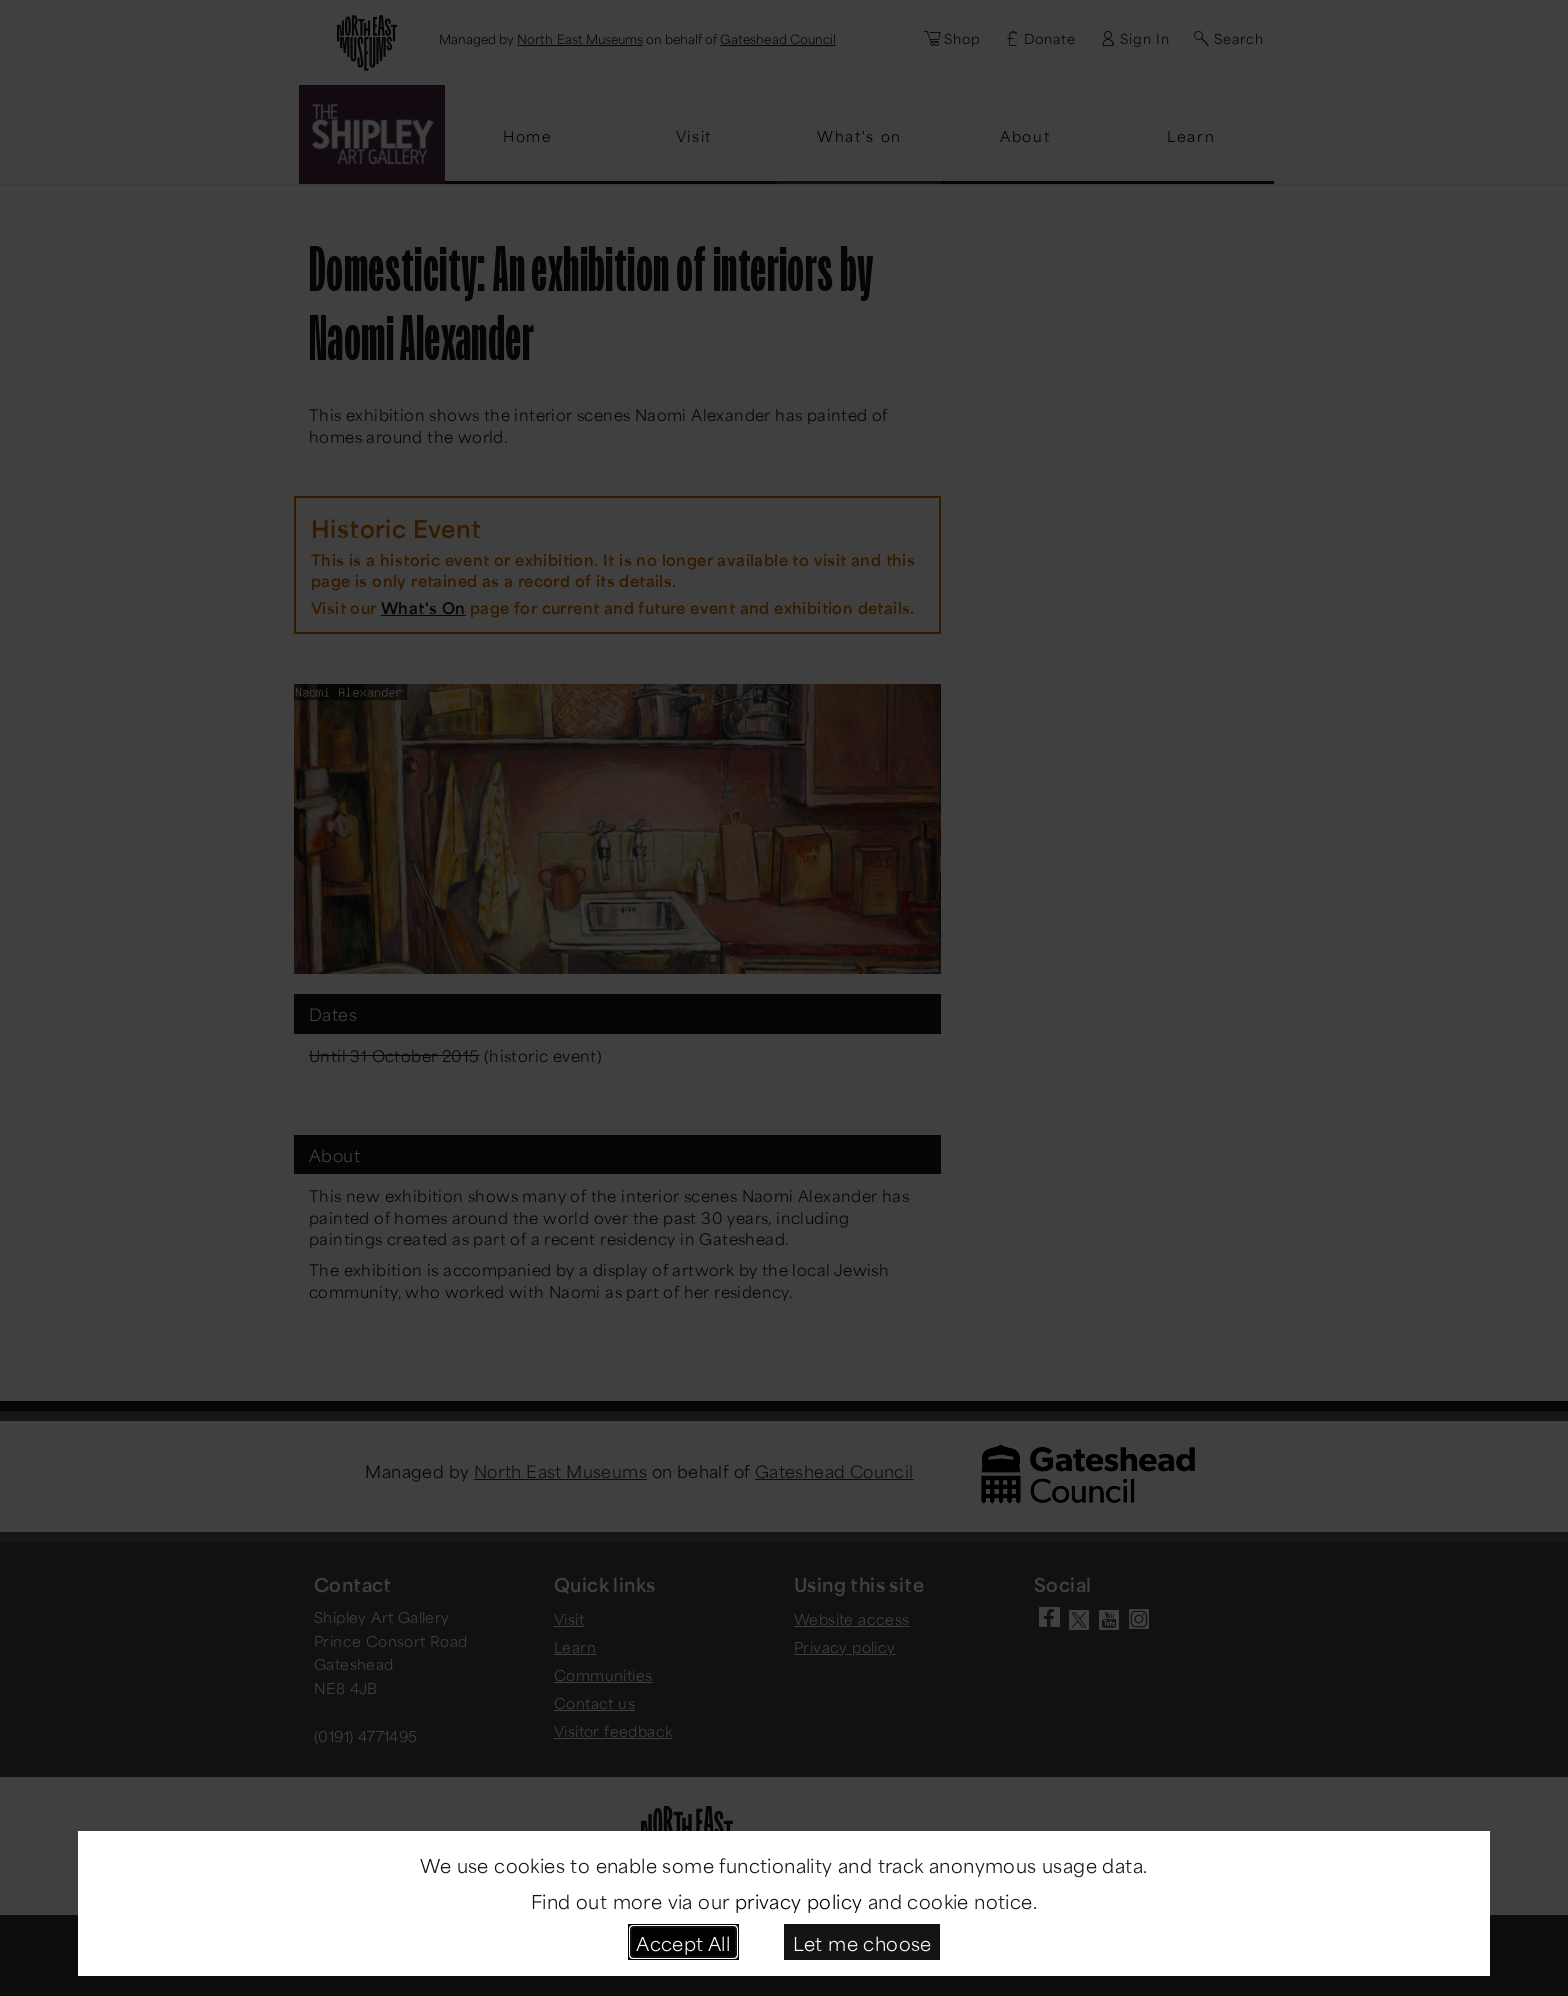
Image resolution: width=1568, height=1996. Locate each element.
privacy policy (799, 1899)
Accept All (683, 1941)
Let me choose (862, 1941)
